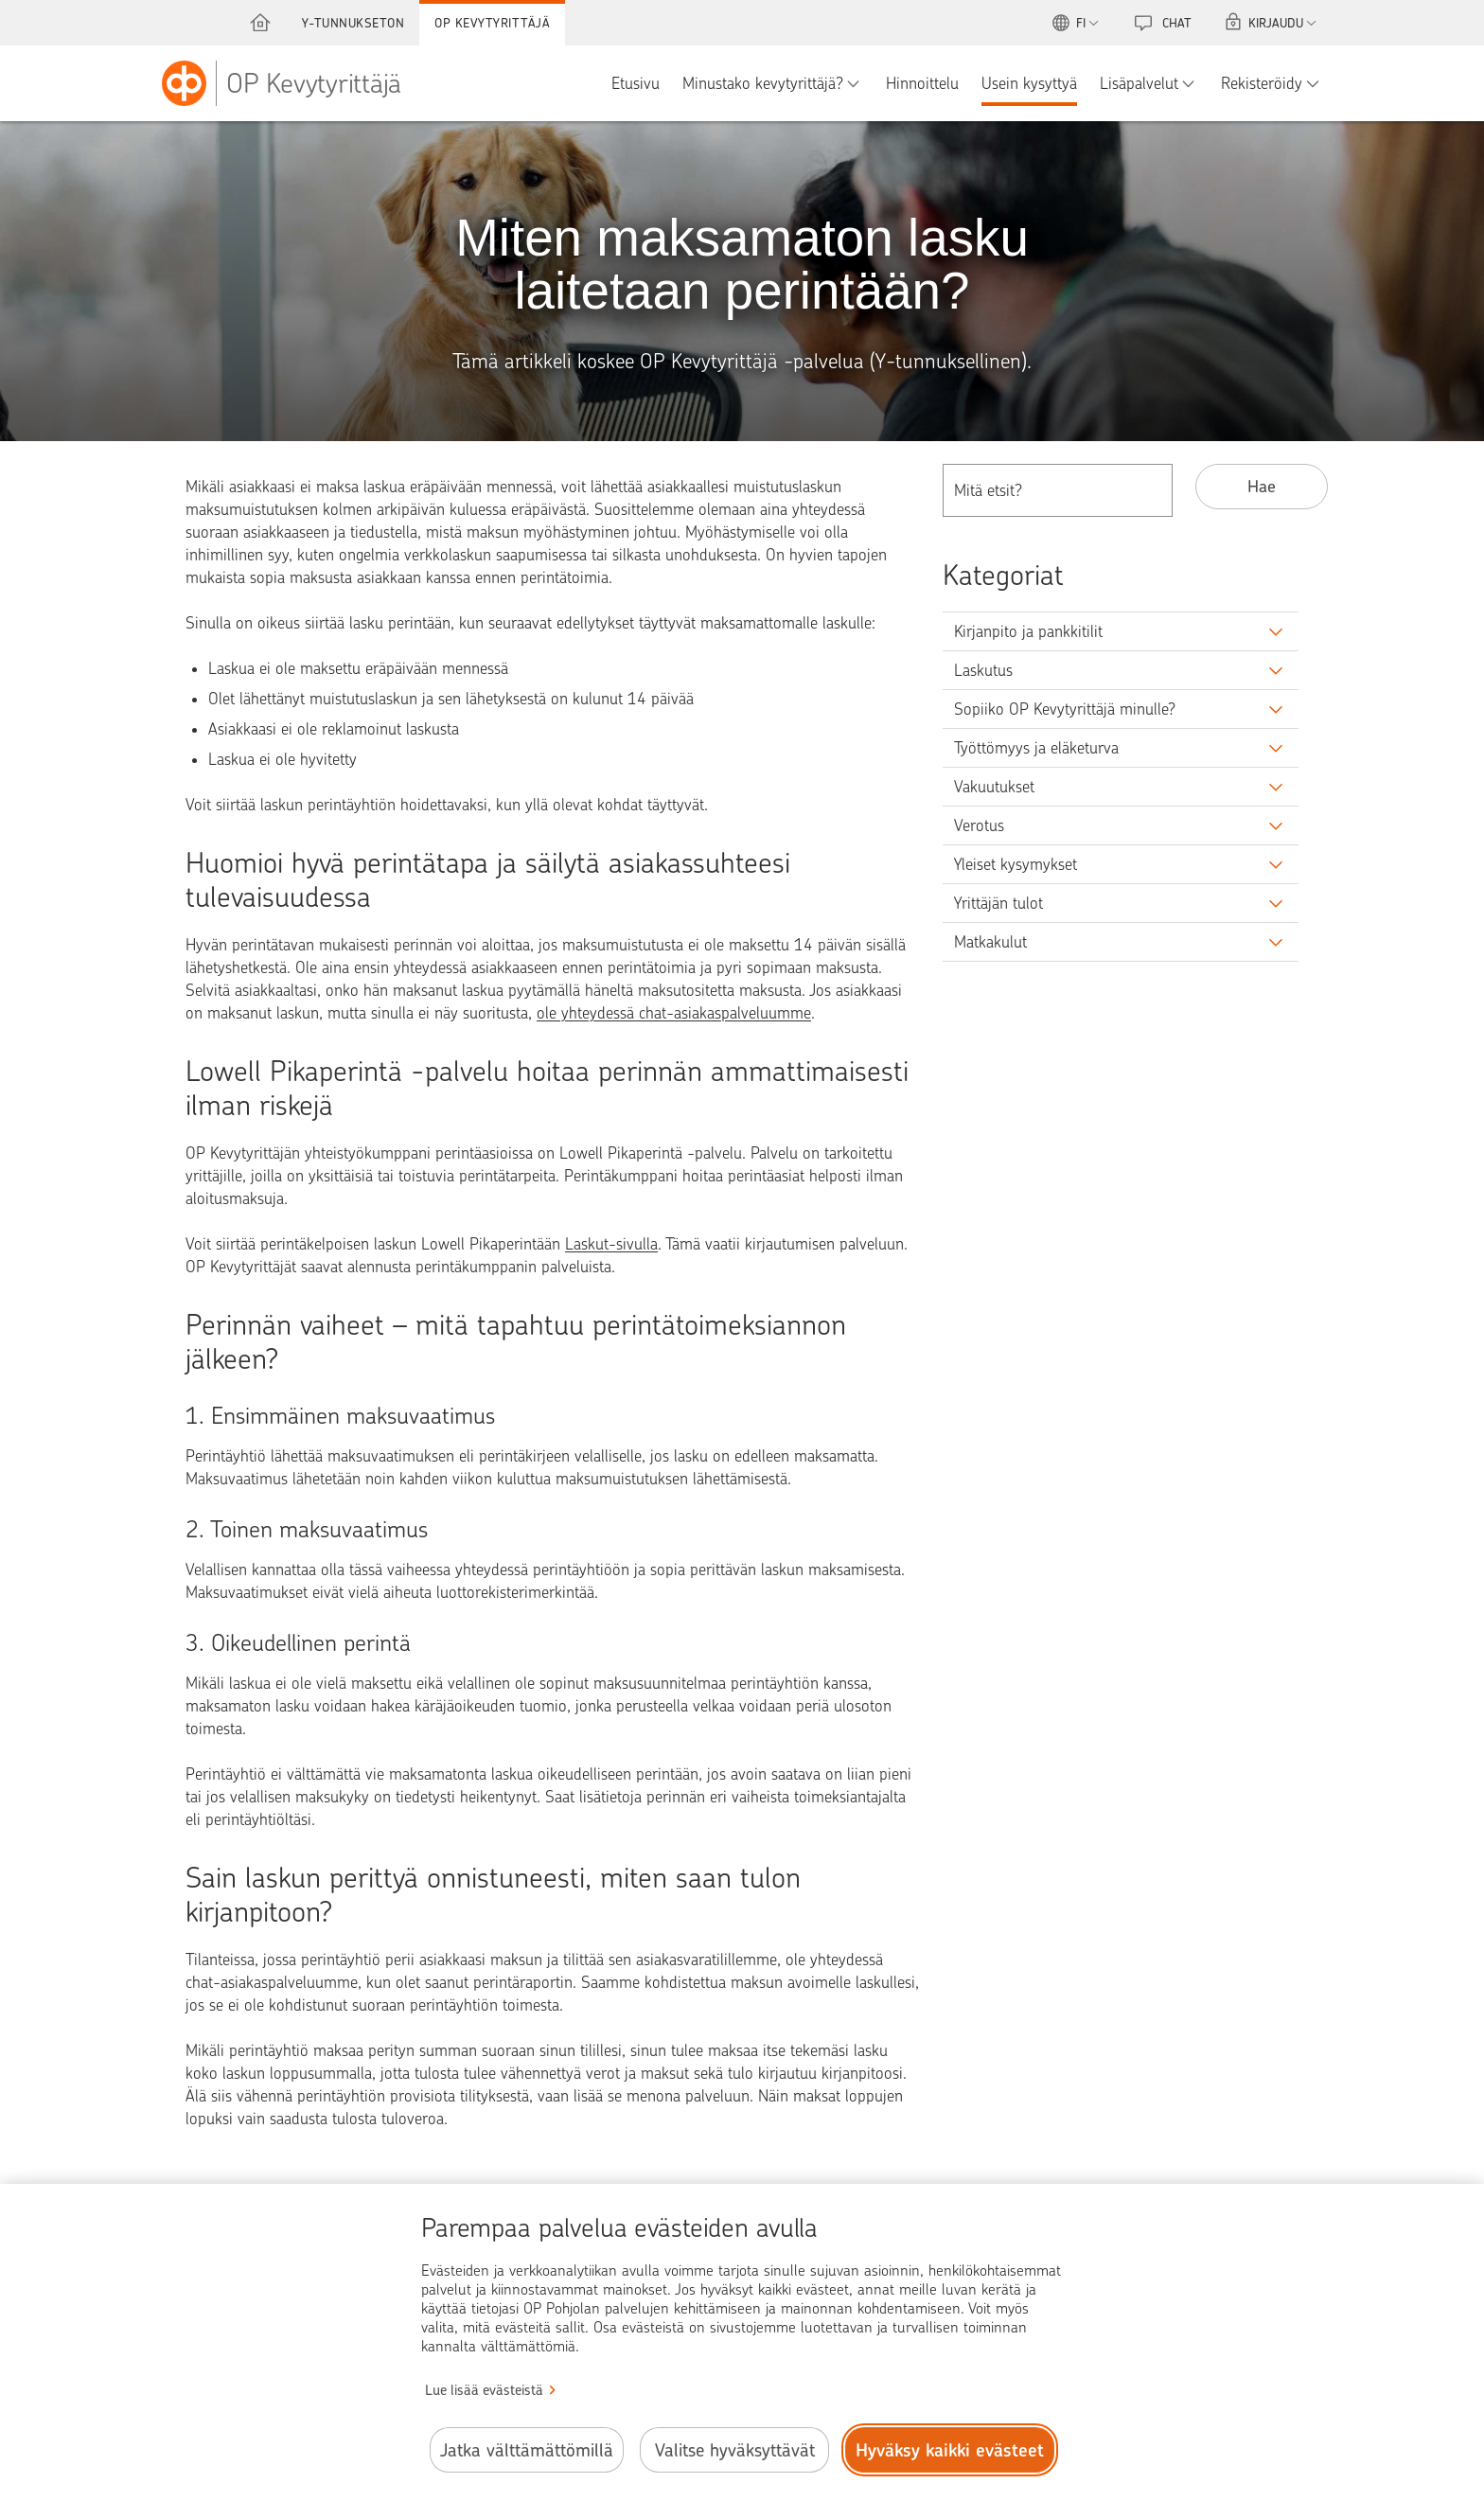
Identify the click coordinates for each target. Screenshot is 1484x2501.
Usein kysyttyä (1029, 83)
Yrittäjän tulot (998, 903)
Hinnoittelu (922, 83)
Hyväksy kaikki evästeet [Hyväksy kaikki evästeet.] (950, 2450)
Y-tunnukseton (353, 22)
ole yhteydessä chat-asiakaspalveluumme (674, 1012)
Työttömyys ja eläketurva (1036, 747)
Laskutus (983, 670)
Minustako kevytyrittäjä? (762, 83)
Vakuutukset (994, 786)
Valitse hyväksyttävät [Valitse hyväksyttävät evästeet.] (735, 2450)
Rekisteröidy (1261, 83)
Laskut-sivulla (611, 1243)
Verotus (979, 825)
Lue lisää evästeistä (484, 2390)
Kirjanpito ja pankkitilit (1028, 631)
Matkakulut (990, 941)
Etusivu (635, 83)
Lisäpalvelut (1139, 83)
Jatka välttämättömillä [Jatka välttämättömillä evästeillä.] (526, 2450)
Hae (1261, 486)
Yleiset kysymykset (1015, 864)
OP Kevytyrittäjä (492, 22)
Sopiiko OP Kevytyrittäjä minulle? (1064, 709)
